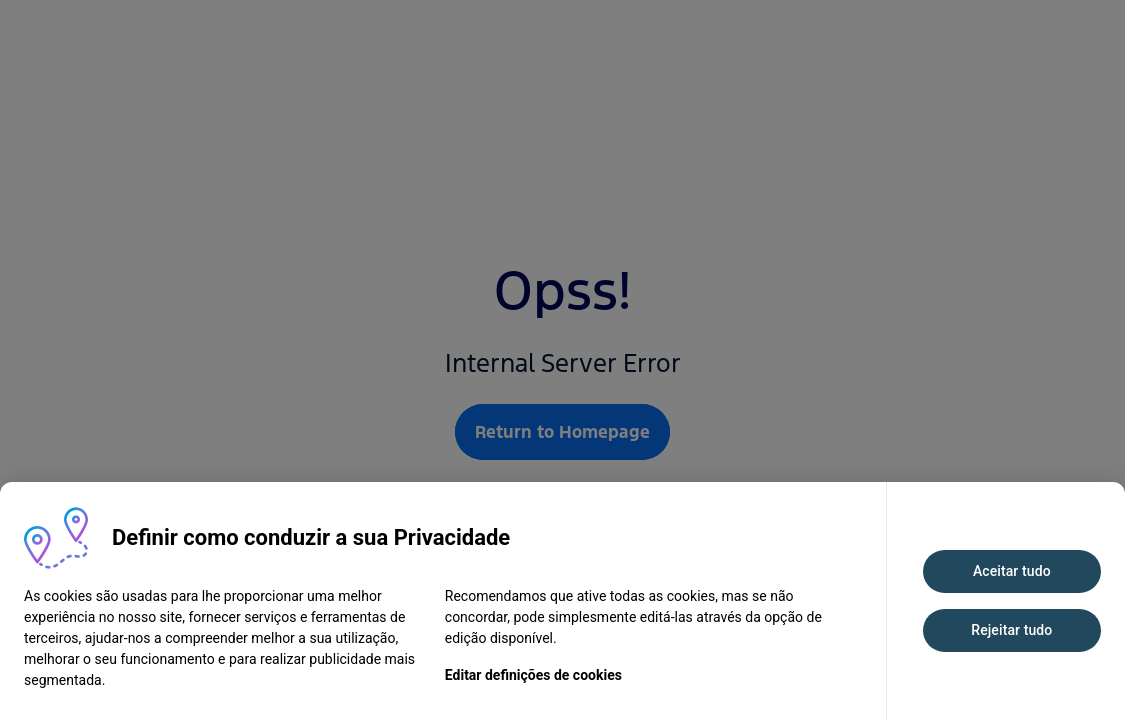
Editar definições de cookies (533, 675)
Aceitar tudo (1012, 571)
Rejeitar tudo (1011, 630)
